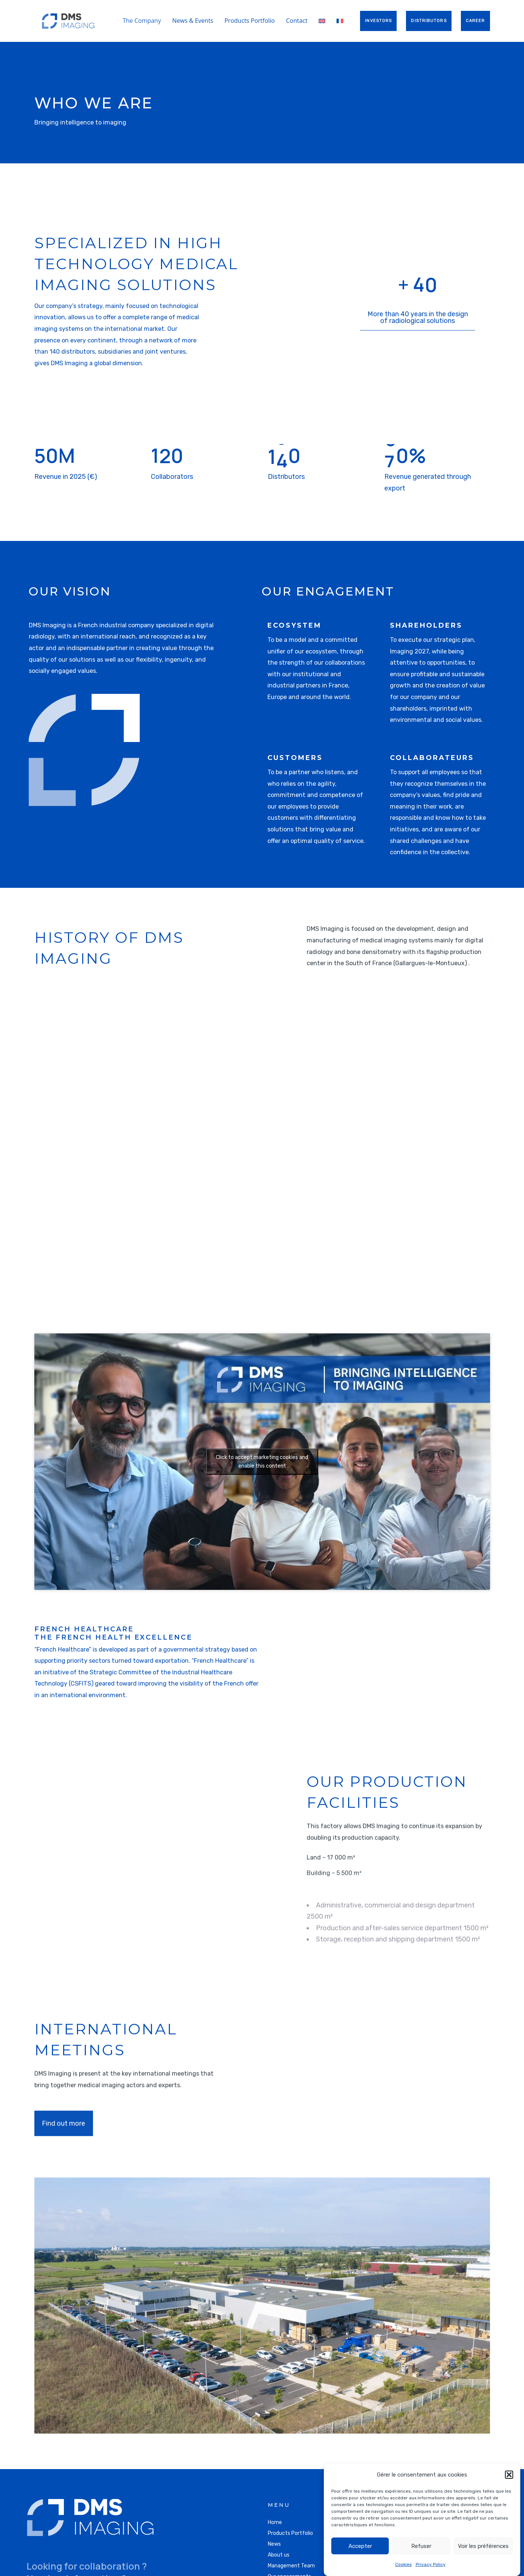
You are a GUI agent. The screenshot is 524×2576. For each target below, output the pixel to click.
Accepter (360, 2546)
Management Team (291, 2566)
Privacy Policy (431, 2564)
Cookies (403, 2564)
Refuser (421, 2546)
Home (275, 2522)
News (274, 2544)
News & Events (192, 20)
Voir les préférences (483, 2546)
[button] (509, 2474)
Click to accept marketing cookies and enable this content (262, 1461)
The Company (142, 20)
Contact (296, 20)
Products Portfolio (249, 20)
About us (278, 2555)
